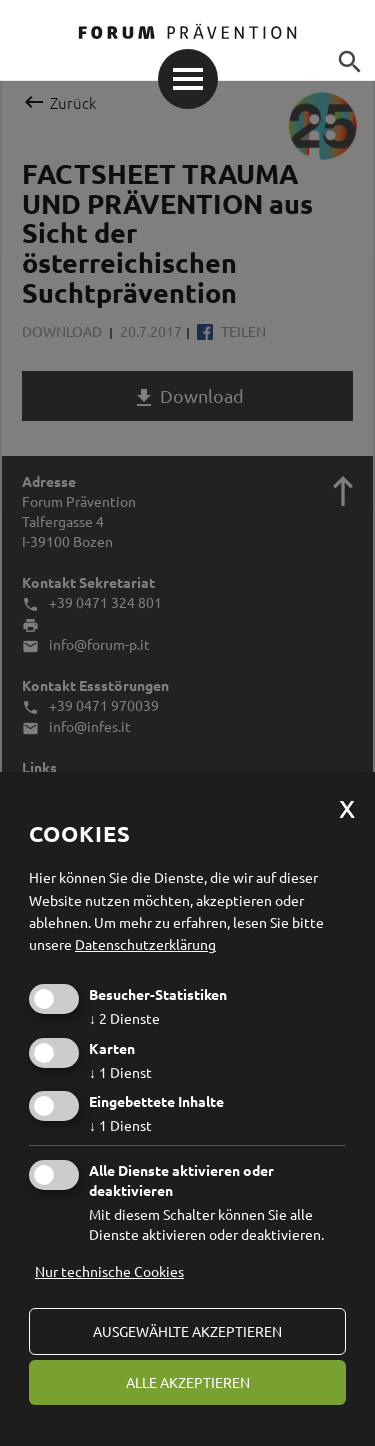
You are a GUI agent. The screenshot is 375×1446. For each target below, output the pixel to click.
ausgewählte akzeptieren (187, 1331)
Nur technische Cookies (109, 1271)
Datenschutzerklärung (145, 944)
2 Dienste (124, 1018)
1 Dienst (120, 1072)
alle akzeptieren (188, 1382)
